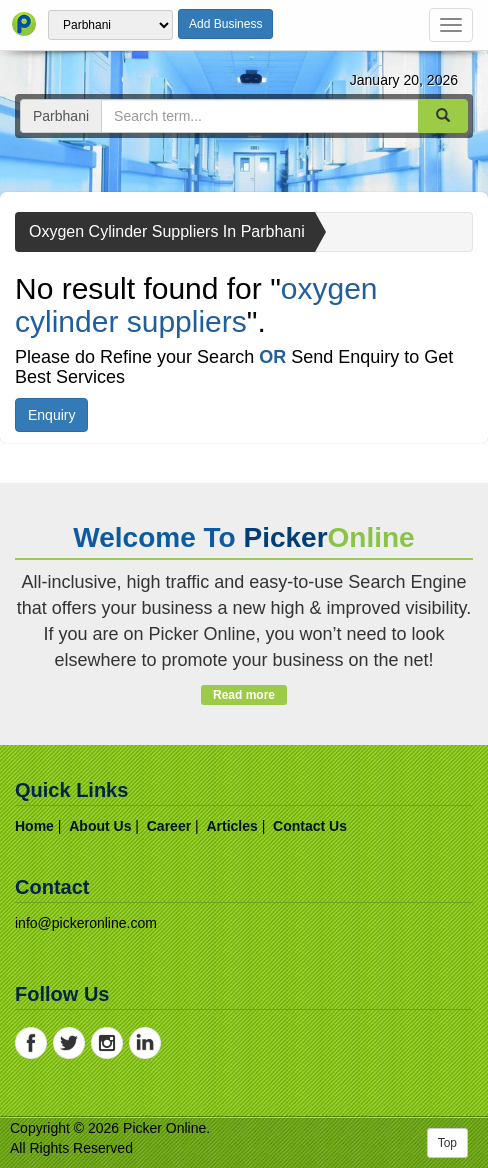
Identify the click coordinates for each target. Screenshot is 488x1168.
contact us (310, 826)
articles (231, 826)
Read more (243, 695)
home (34, 826)
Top (447, 1143)
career (169, 826)
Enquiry (51, 415)
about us (100, 826)
